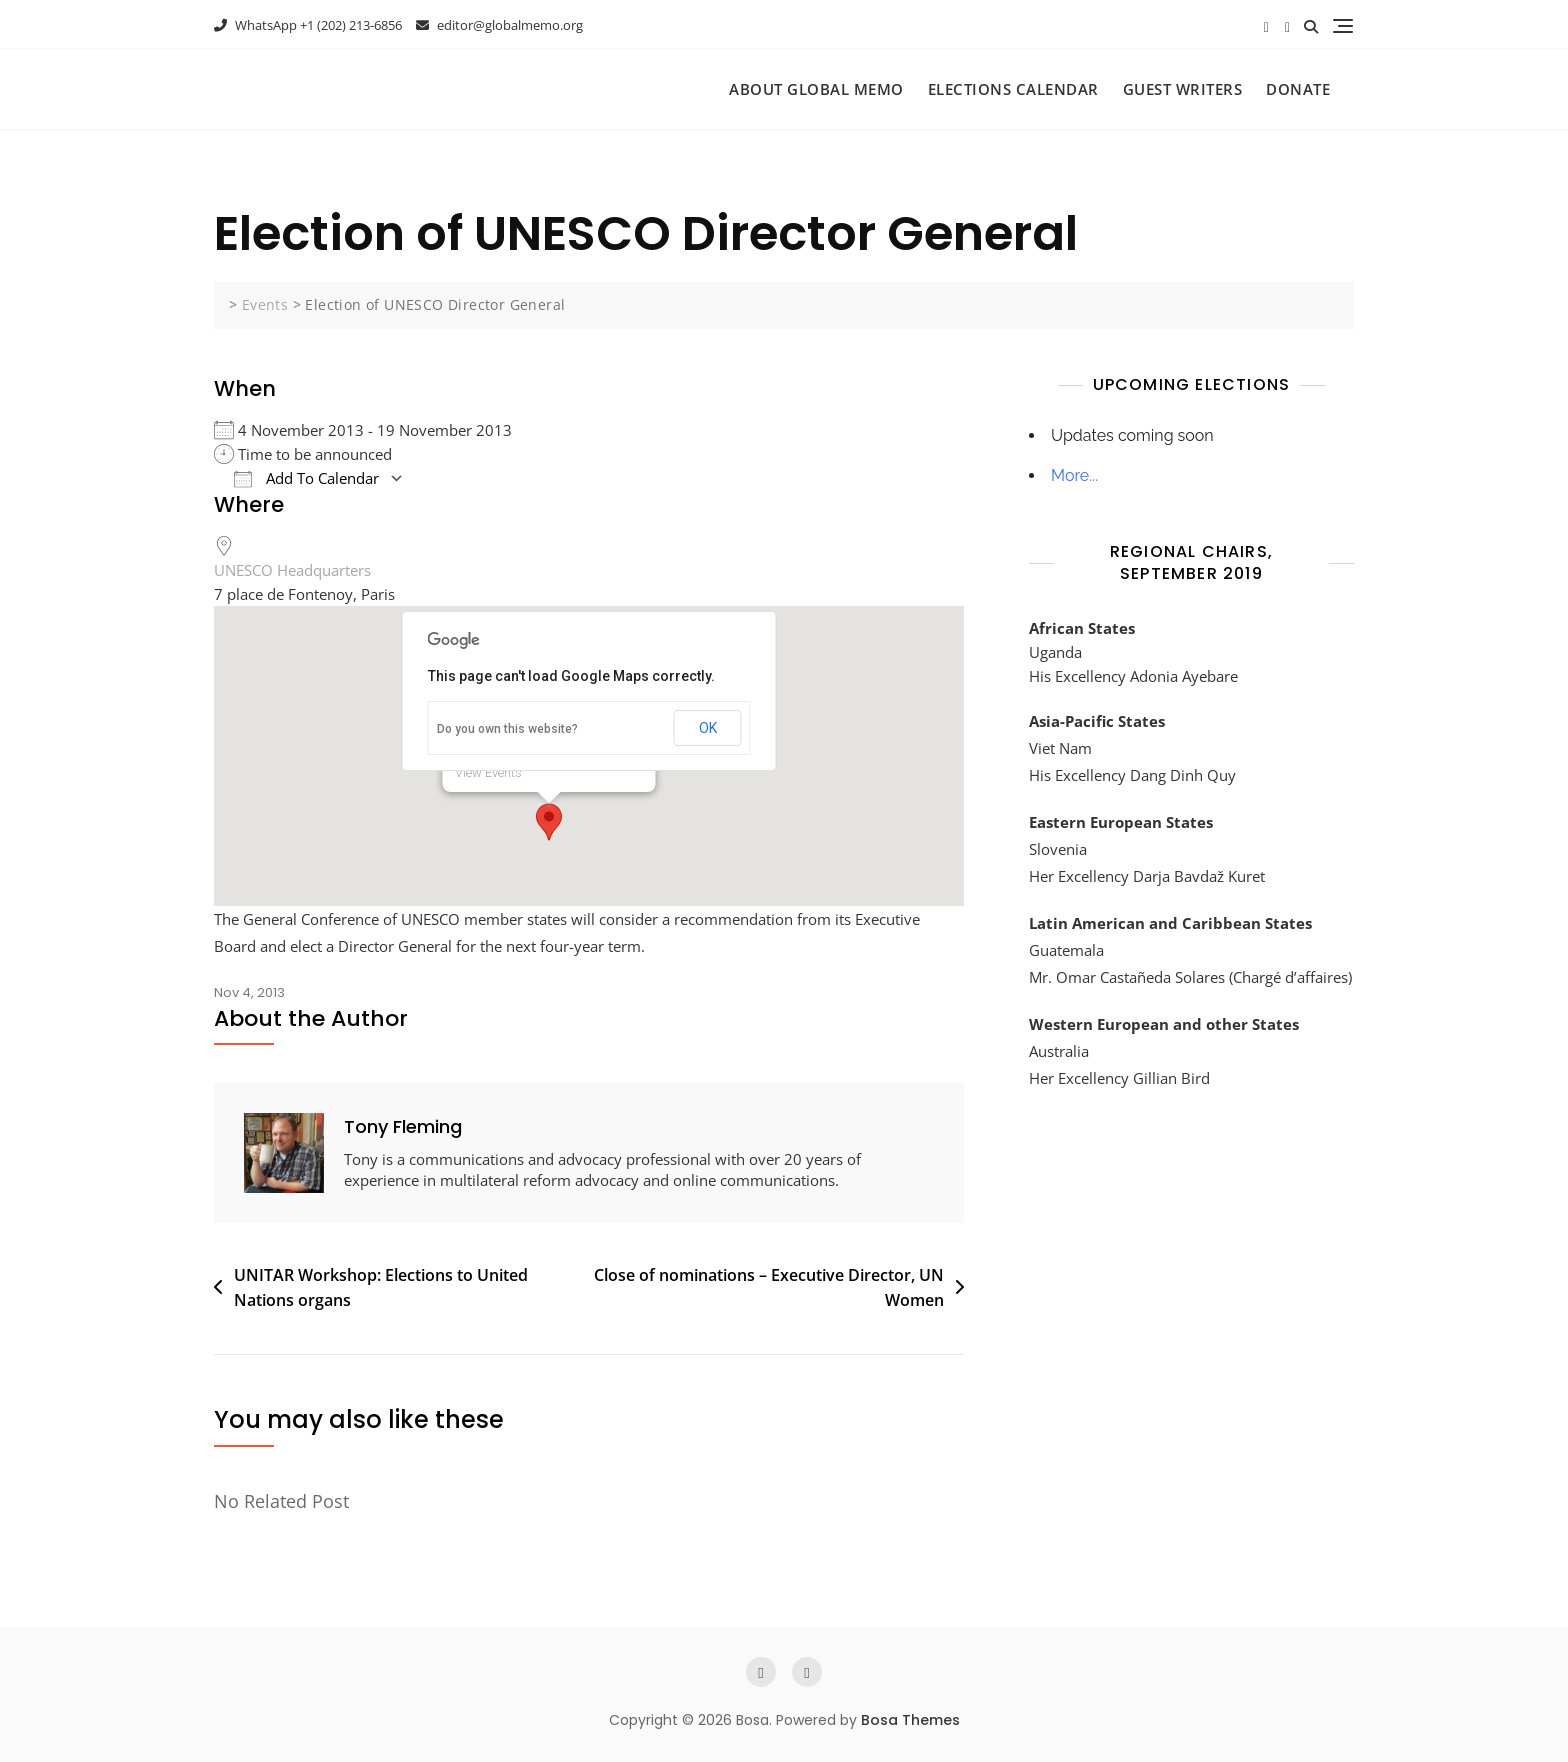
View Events (488, 772)
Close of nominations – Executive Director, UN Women (769, 1288)
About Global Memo (816, 89)
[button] (549, 822)
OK (708, 728)
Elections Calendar (1013, 89)
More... (1074, 475)
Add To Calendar (306, 478)
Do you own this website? (507, 729)
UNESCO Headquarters (292, 570)
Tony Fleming (403, 1126)
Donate (1298, 89)
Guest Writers (1183, 89)
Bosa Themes (910, 1720)
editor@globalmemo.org (499, 25)
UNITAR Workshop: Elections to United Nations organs (381, 1288)
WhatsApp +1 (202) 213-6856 (308, 25)
